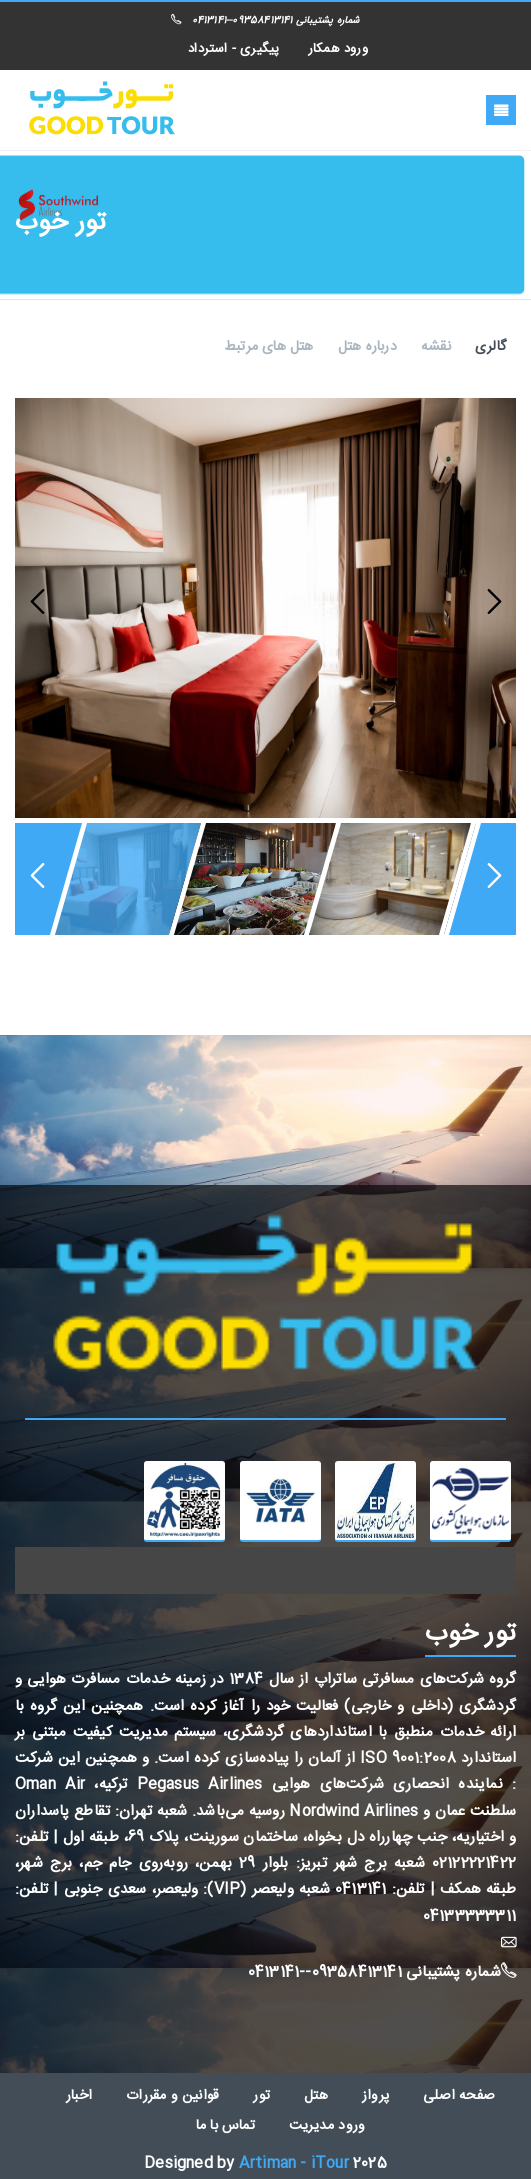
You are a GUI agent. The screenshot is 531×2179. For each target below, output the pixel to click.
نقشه (436, 347)
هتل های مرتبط (269, 347)
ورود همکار (338, 49)
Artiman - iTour (294, 2163)
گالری (490, 347)
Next (491, 603)
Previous (40, 603)
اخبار (79, 2096)
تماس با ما (225, 2126)
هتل (316, 2096)
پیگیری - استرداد (233, 49)
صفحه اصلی (459, 2096)
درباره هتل (367, 347)
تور (261, 2096)
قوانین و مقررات (172, 2096)
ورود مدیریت (327, 2126)
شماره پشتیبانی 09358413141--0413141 (265, 21)
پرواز (375, 2096)
